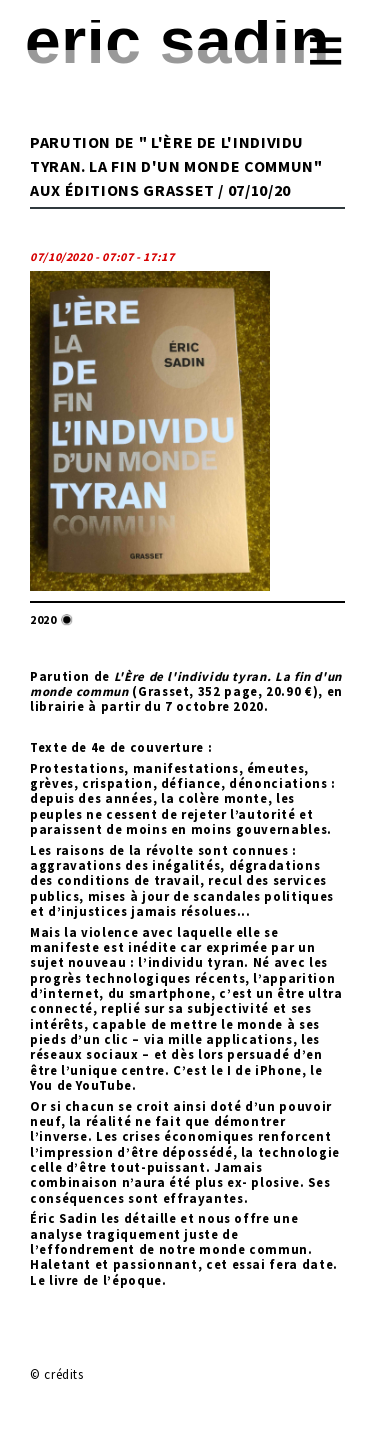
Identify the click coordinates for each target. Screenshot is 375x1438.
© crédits (57, 1374)
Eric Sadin (177, 41)
